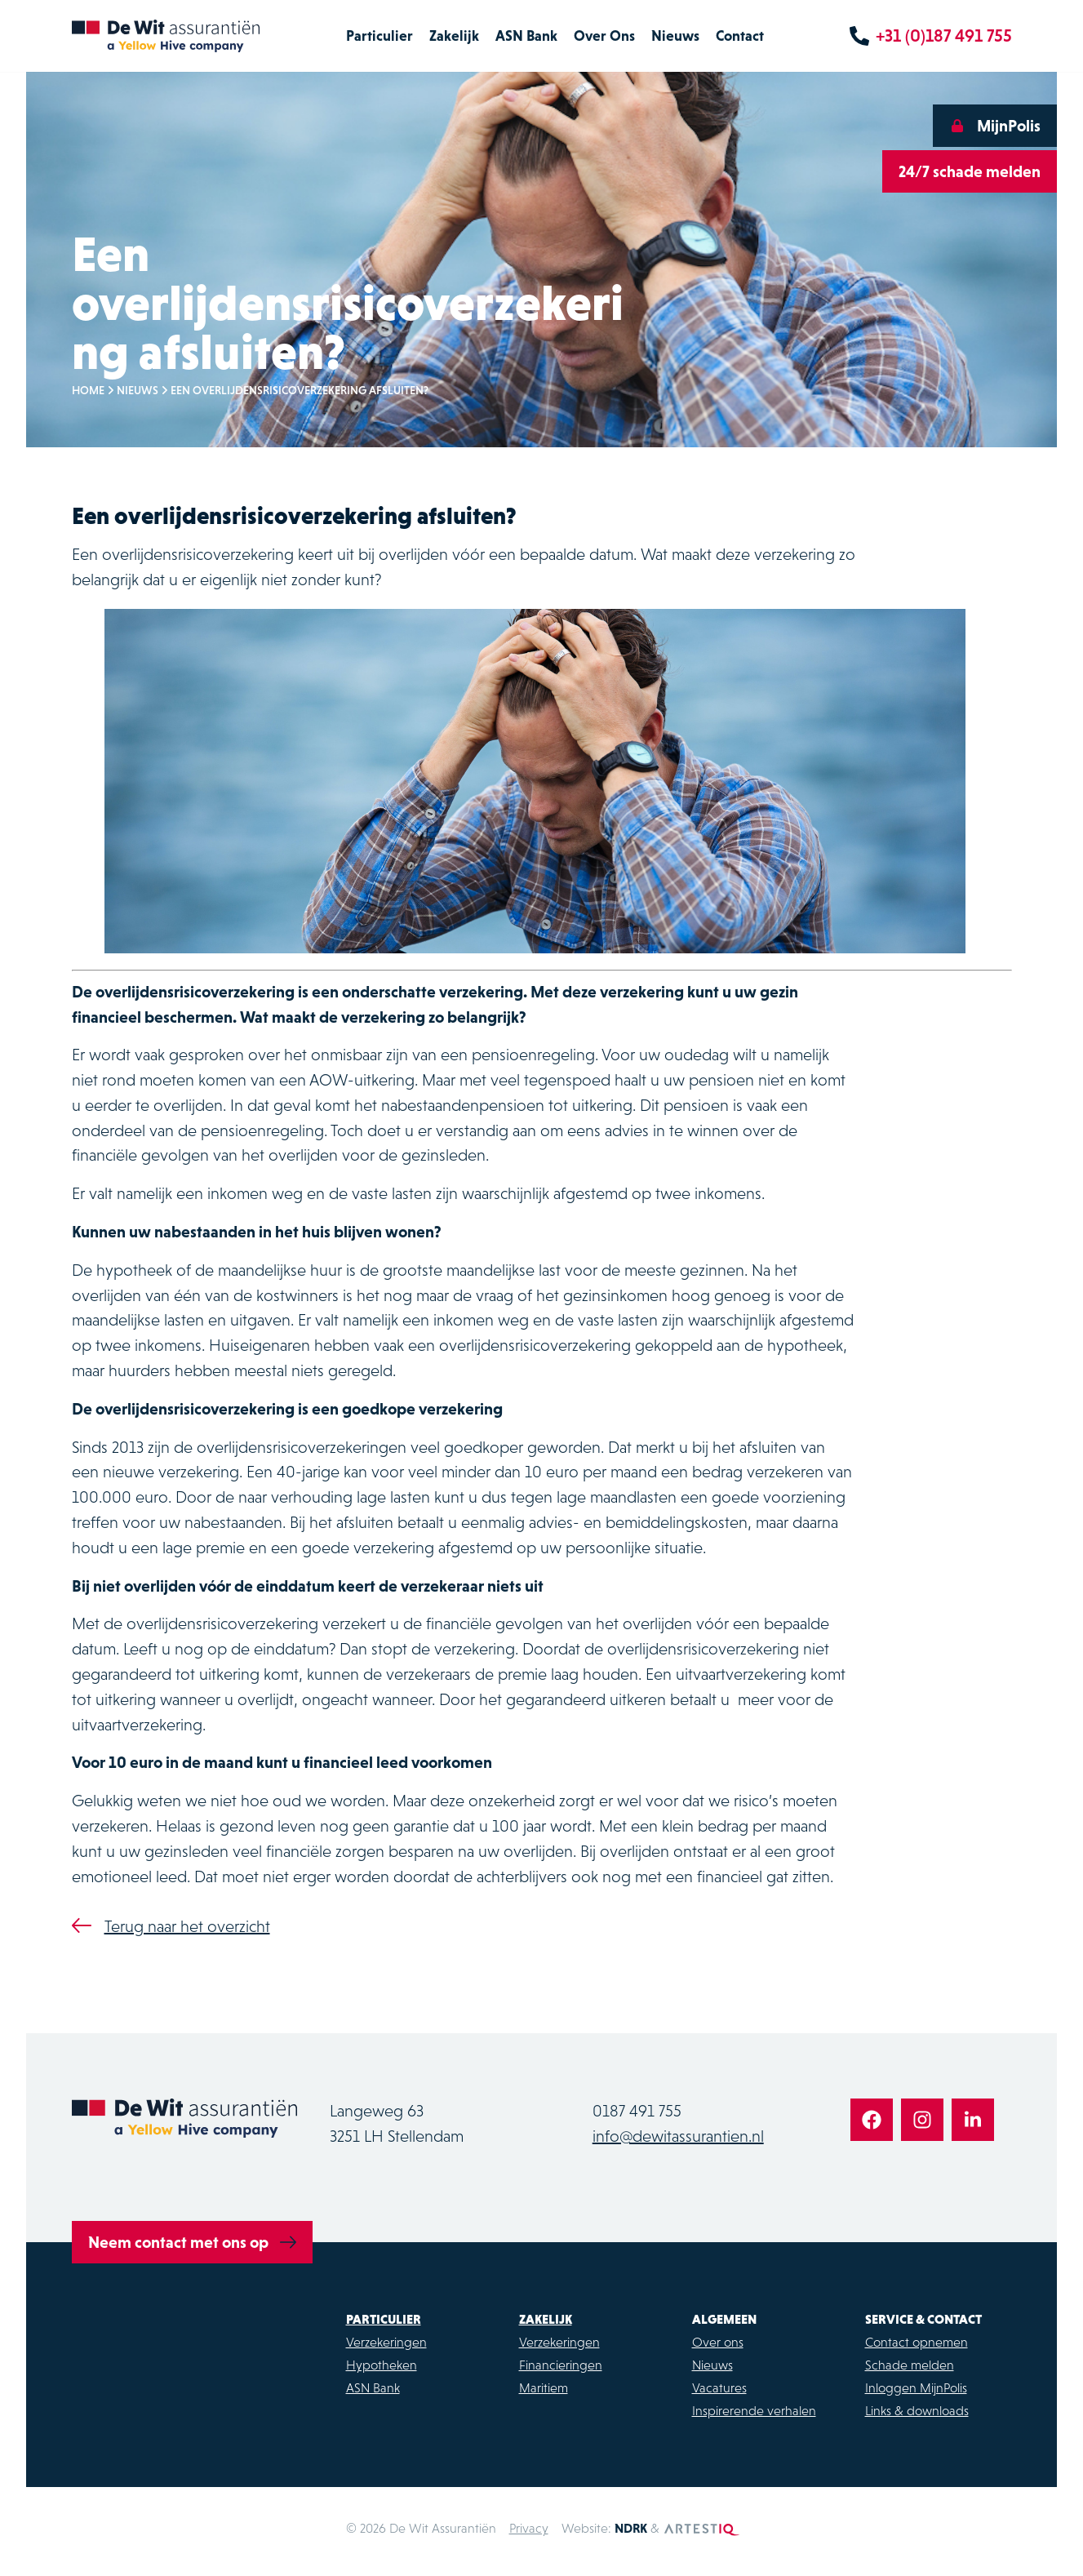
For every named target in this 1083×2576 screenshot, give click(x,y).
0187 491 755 (637, 2111)
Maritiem (543, 2387)
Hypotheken (381, 2364)
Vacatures (719, 2387)
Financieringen (560, 2364)
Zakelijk (454, 35)
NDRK (631, 2527)
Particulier (379, 35)
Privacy (528, 2527)
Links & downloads (917, 2410)
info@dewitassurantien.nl (678, 2136)
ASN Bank (526, 35)
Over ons (717, 2341)
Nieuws (675, 35)
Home (88, 390)
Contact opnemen (916, 2341)
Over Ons (604, 35)
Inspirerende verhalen (754, 2410)
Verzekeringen (386, 2341)
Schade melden (909, 2364)
